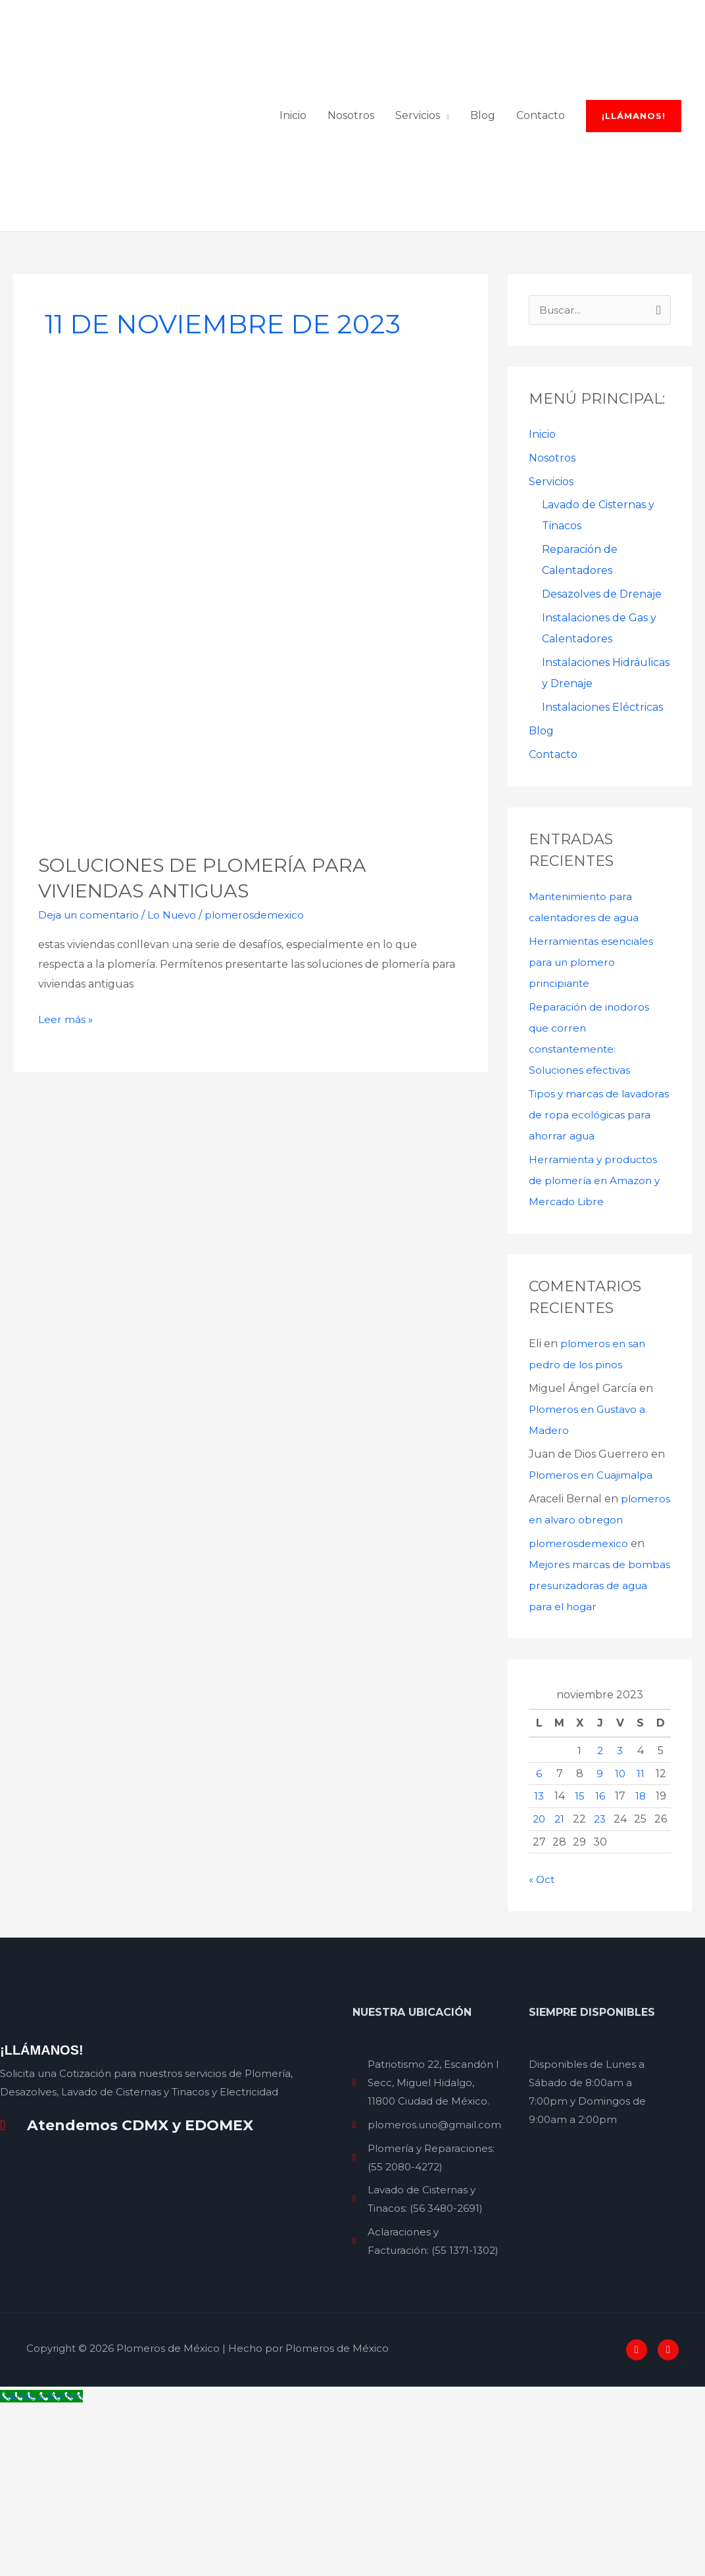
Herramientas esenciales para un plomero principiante (592, 1090)
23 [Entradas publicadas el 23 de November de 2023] (599, 1989)
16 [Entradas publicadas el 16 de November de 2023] (600, 1966)
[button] (633, 328)
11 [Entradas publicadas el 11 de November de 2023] (640, 1944)
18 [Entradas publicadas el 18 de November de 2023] (640, 1966)
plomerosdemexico (579, 1713)
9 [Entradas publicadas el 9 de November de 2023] (599, 1944)
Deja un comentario (90, 1042)
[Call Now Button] (44, 2566)
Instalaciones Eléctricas (602, 835)
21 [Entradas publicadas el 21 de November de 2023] (559, 1989)
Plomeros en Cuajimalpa (593, 1624)
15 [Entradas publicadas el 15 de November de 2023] (580, 1966)
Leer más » (65, 1145)
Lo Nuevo (176, 1042)
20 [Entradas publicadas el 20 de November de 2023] (539, 1989)
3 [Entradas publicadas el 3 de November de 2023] (620, 1921)
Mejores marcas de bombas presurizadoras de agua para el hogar (598, 1756)
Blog (541, 859)
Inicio (542, 562)
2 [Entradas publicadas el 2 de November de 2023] (599, 1921)
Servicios (551, 609)
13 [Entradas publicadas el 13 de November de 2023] (539, 1966)
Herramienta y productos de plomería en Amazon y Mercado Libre (596, 1329)
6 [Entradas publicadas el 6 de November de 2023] (539, 1944)
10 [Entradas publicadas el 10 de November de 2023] (619, 1944)
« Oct (542, 2049)
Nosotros (552, 585)
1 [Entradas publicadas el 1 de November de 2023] (579, 1921)
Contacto (553, 882)
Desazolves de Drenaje (602, 722)
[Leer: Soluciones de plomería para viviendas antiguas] (250, 750)
